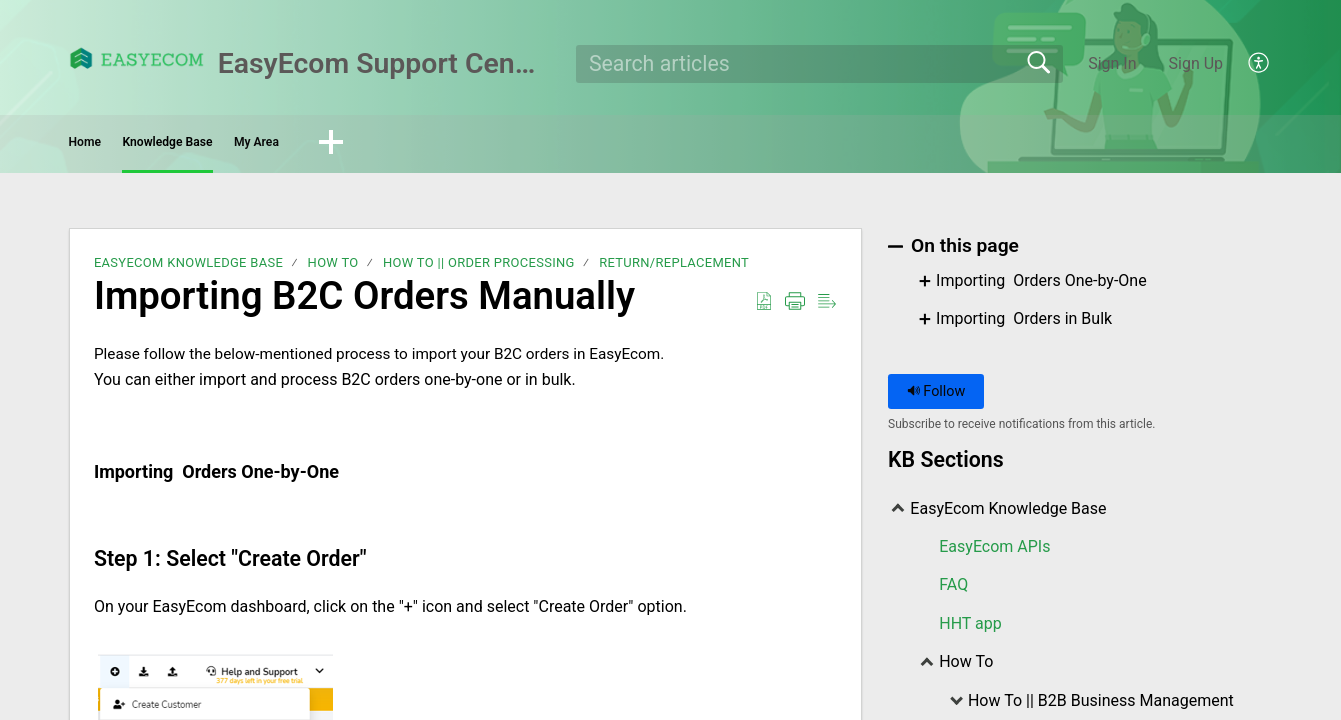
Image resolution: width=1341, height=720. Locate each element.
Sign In (1112, 63)
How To (333, 269)
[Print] (795, 308)
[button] (541, 147)
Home (125, 145)
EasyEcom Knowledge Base (188, 269)
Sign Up (1196, 63)
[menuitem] (1247, 64)
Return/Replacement (674, 269)
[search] (819, 64)
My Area (435, 145)
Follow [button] (936, 397)
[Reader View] (827, 308)
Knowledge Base (276, 145)
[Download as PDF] (764, 308)
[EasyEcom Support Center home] (137, 58)
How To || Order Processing (479, 269)
